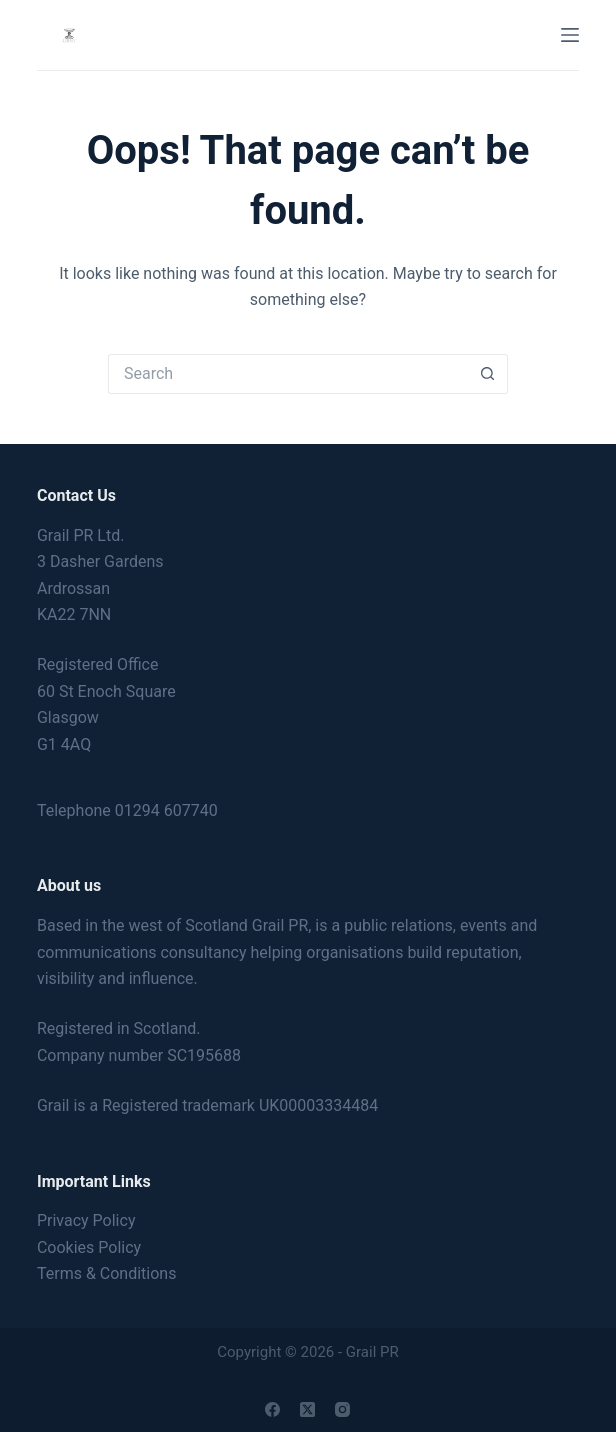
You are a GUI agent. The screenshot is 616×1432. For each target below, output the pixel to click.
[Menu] (570, 35)
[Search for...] (288, 374)
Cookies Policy (89, 1247)
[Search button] (488, 374)
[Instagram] (342, 1409)
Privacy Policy (86, 1220)
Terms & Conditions (107, 1273)
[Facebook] (272, 1409)
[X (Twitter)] (307, 1409)
